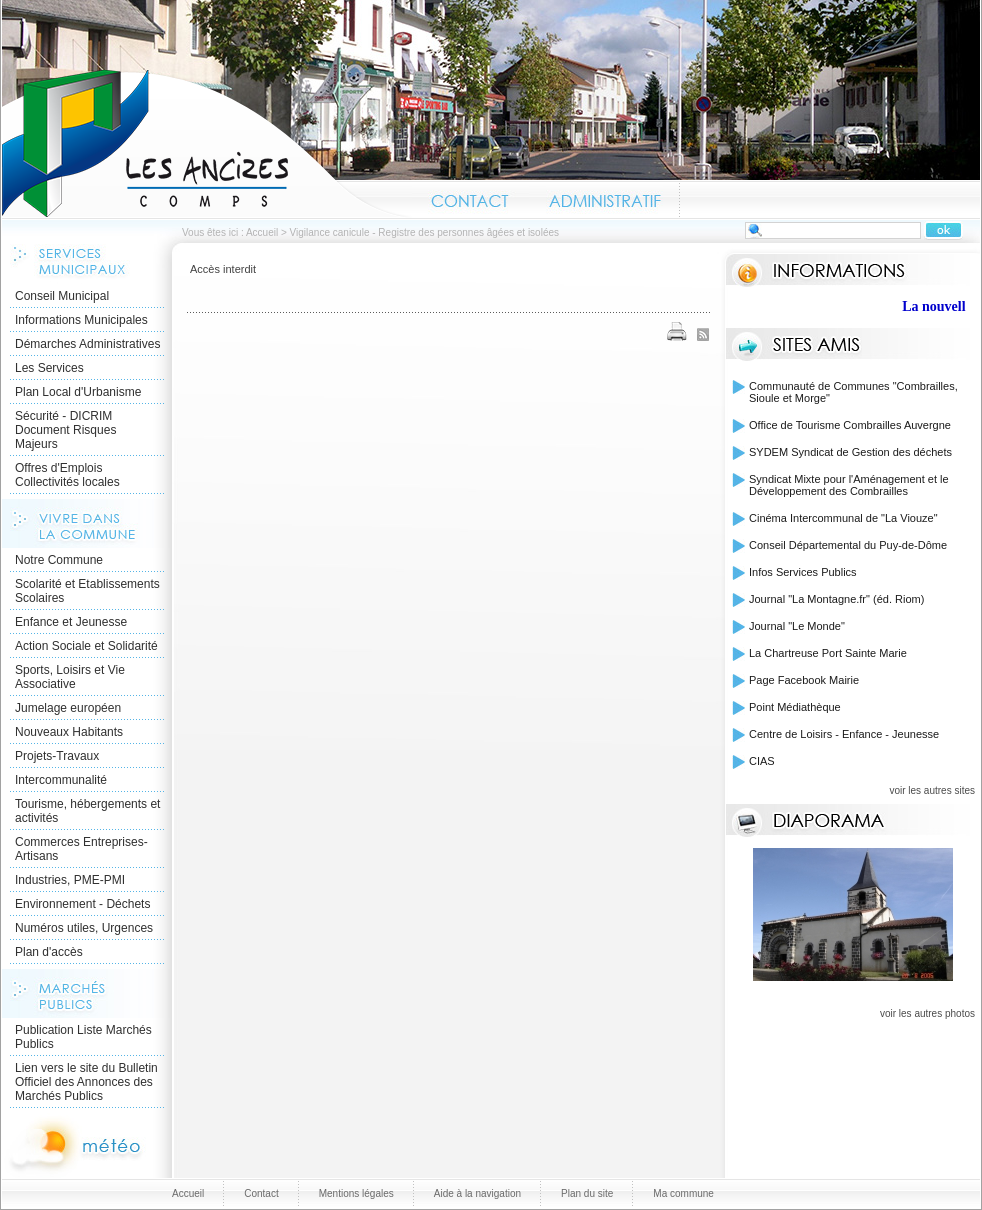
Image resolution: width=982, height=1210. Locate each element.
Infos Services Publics (803, 572)
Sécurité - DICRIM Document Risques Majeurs (65, 430)
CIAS (762, 761)
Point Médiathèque (795, 707)
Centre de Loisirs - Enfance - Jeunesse (844, 734)
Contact (470, 198)
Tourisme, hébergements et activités (87, 811)
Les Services (49, 368)
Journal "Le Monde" (797, 626)
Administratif (604, 198)
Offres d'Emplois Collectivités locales (67, 475)
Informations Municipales (81, 320)
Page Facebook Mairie (804, 680)
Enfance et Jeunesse (71, 622)
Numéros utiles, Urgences (84, 928)
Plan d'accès (49, 952)
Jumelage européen (68, 708)
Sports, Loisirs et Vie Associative (70, 677)
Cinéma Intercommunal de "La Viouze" (843, 518)
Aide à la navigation (477, 1193)
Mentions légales (356, 1193)
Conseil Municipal (62, 296)
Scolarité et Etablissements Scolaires (87, 591)
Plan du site (587, 1193)
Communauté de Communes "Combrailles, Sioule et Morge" (853, 392)
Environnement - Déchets (82, 904)
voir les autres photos (927, 1013)
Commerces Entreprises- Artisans (81, 849)
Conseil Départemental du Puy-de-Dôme (848, 545)
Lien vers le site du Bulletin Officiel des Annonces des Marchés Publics (86, 1082)
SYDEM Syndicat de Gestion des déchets (850, 452)
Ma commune (683, 1193)
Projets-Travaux (57, 756)
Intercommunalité (61, 780)
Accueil (207, 144)
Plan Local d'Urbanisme (78, 392)
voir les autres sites (932, 790)
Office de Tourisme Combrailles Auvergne (850, 425)
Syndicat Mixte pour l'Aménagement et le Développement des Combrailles (849, 485)
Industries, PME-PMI (70, 880)
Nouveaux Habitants (69, 732)
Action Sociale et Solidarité (86, 646)
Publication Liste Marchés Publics (83, 1037)
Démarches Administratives (87, 344)
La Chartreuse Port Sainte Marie (828, 653)
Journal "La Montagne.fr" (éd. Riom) (836, 599)
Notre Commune (59, 560)
